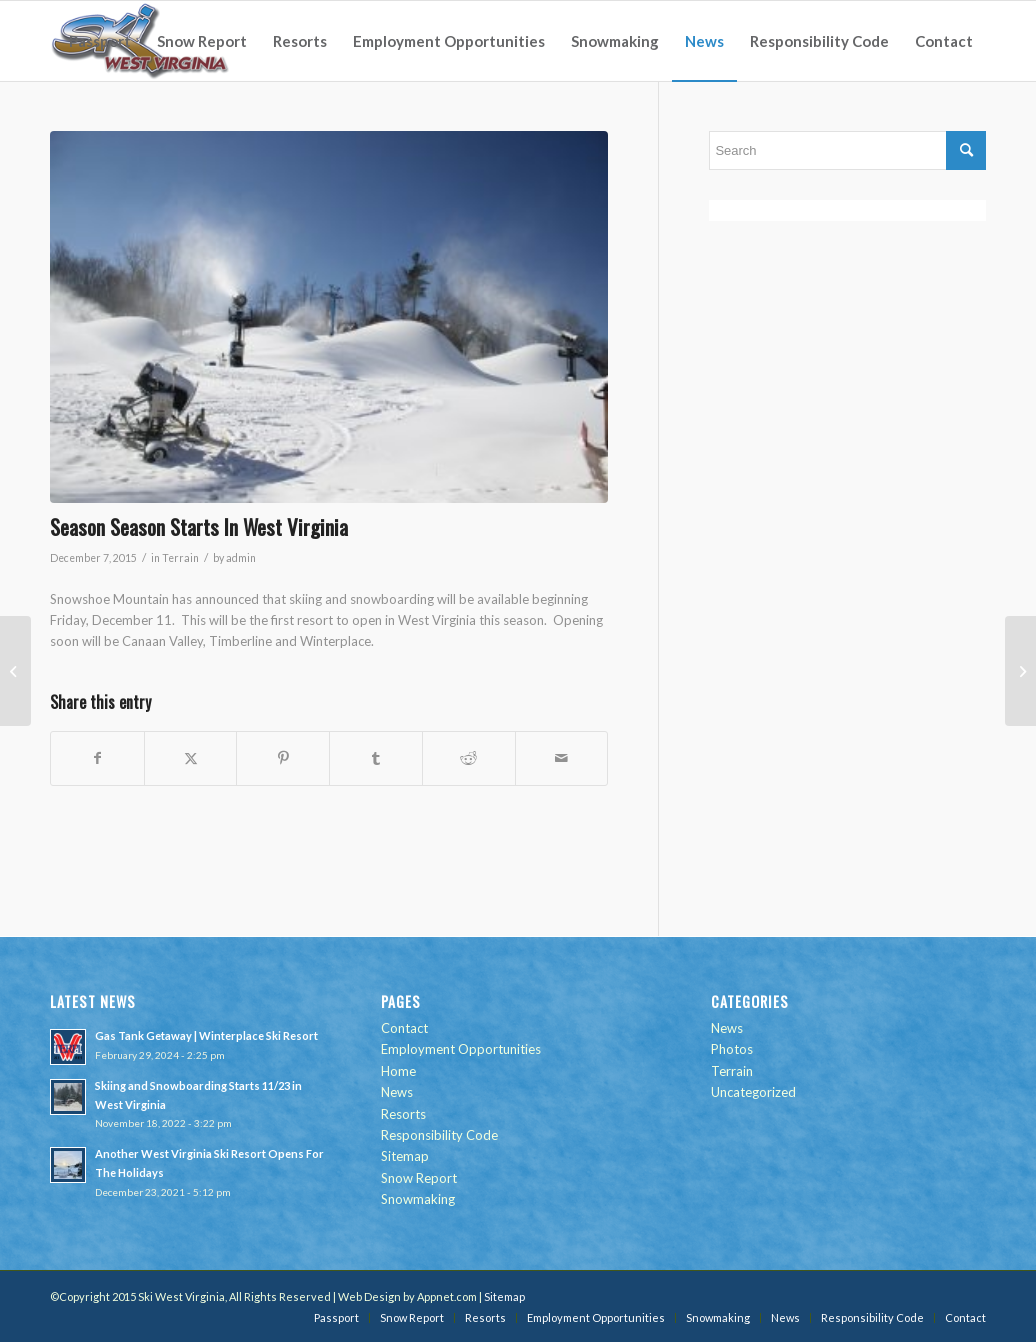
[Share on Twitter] (191, 758)
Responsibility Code (439, 1135)
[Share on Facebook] (97, 758)
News (397, 1092)
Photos (732, 1049)
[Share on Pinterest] (283, 758)
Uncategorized (753, 1092)
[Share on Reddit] (469, 758)
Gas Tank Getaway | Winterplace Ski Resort (206, 1035)
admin (241, 558)
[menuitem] (100, 41)
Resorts (403, 1114)
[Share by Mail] (562, 758)
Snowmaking (418, 1199)
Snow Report (419, 1178)
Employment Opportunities (461, 1049)
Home (398, 1071)
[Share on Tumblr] (376, 758)
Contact (404, 1028)
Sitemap (405, 1156)
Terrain (180, 558)
